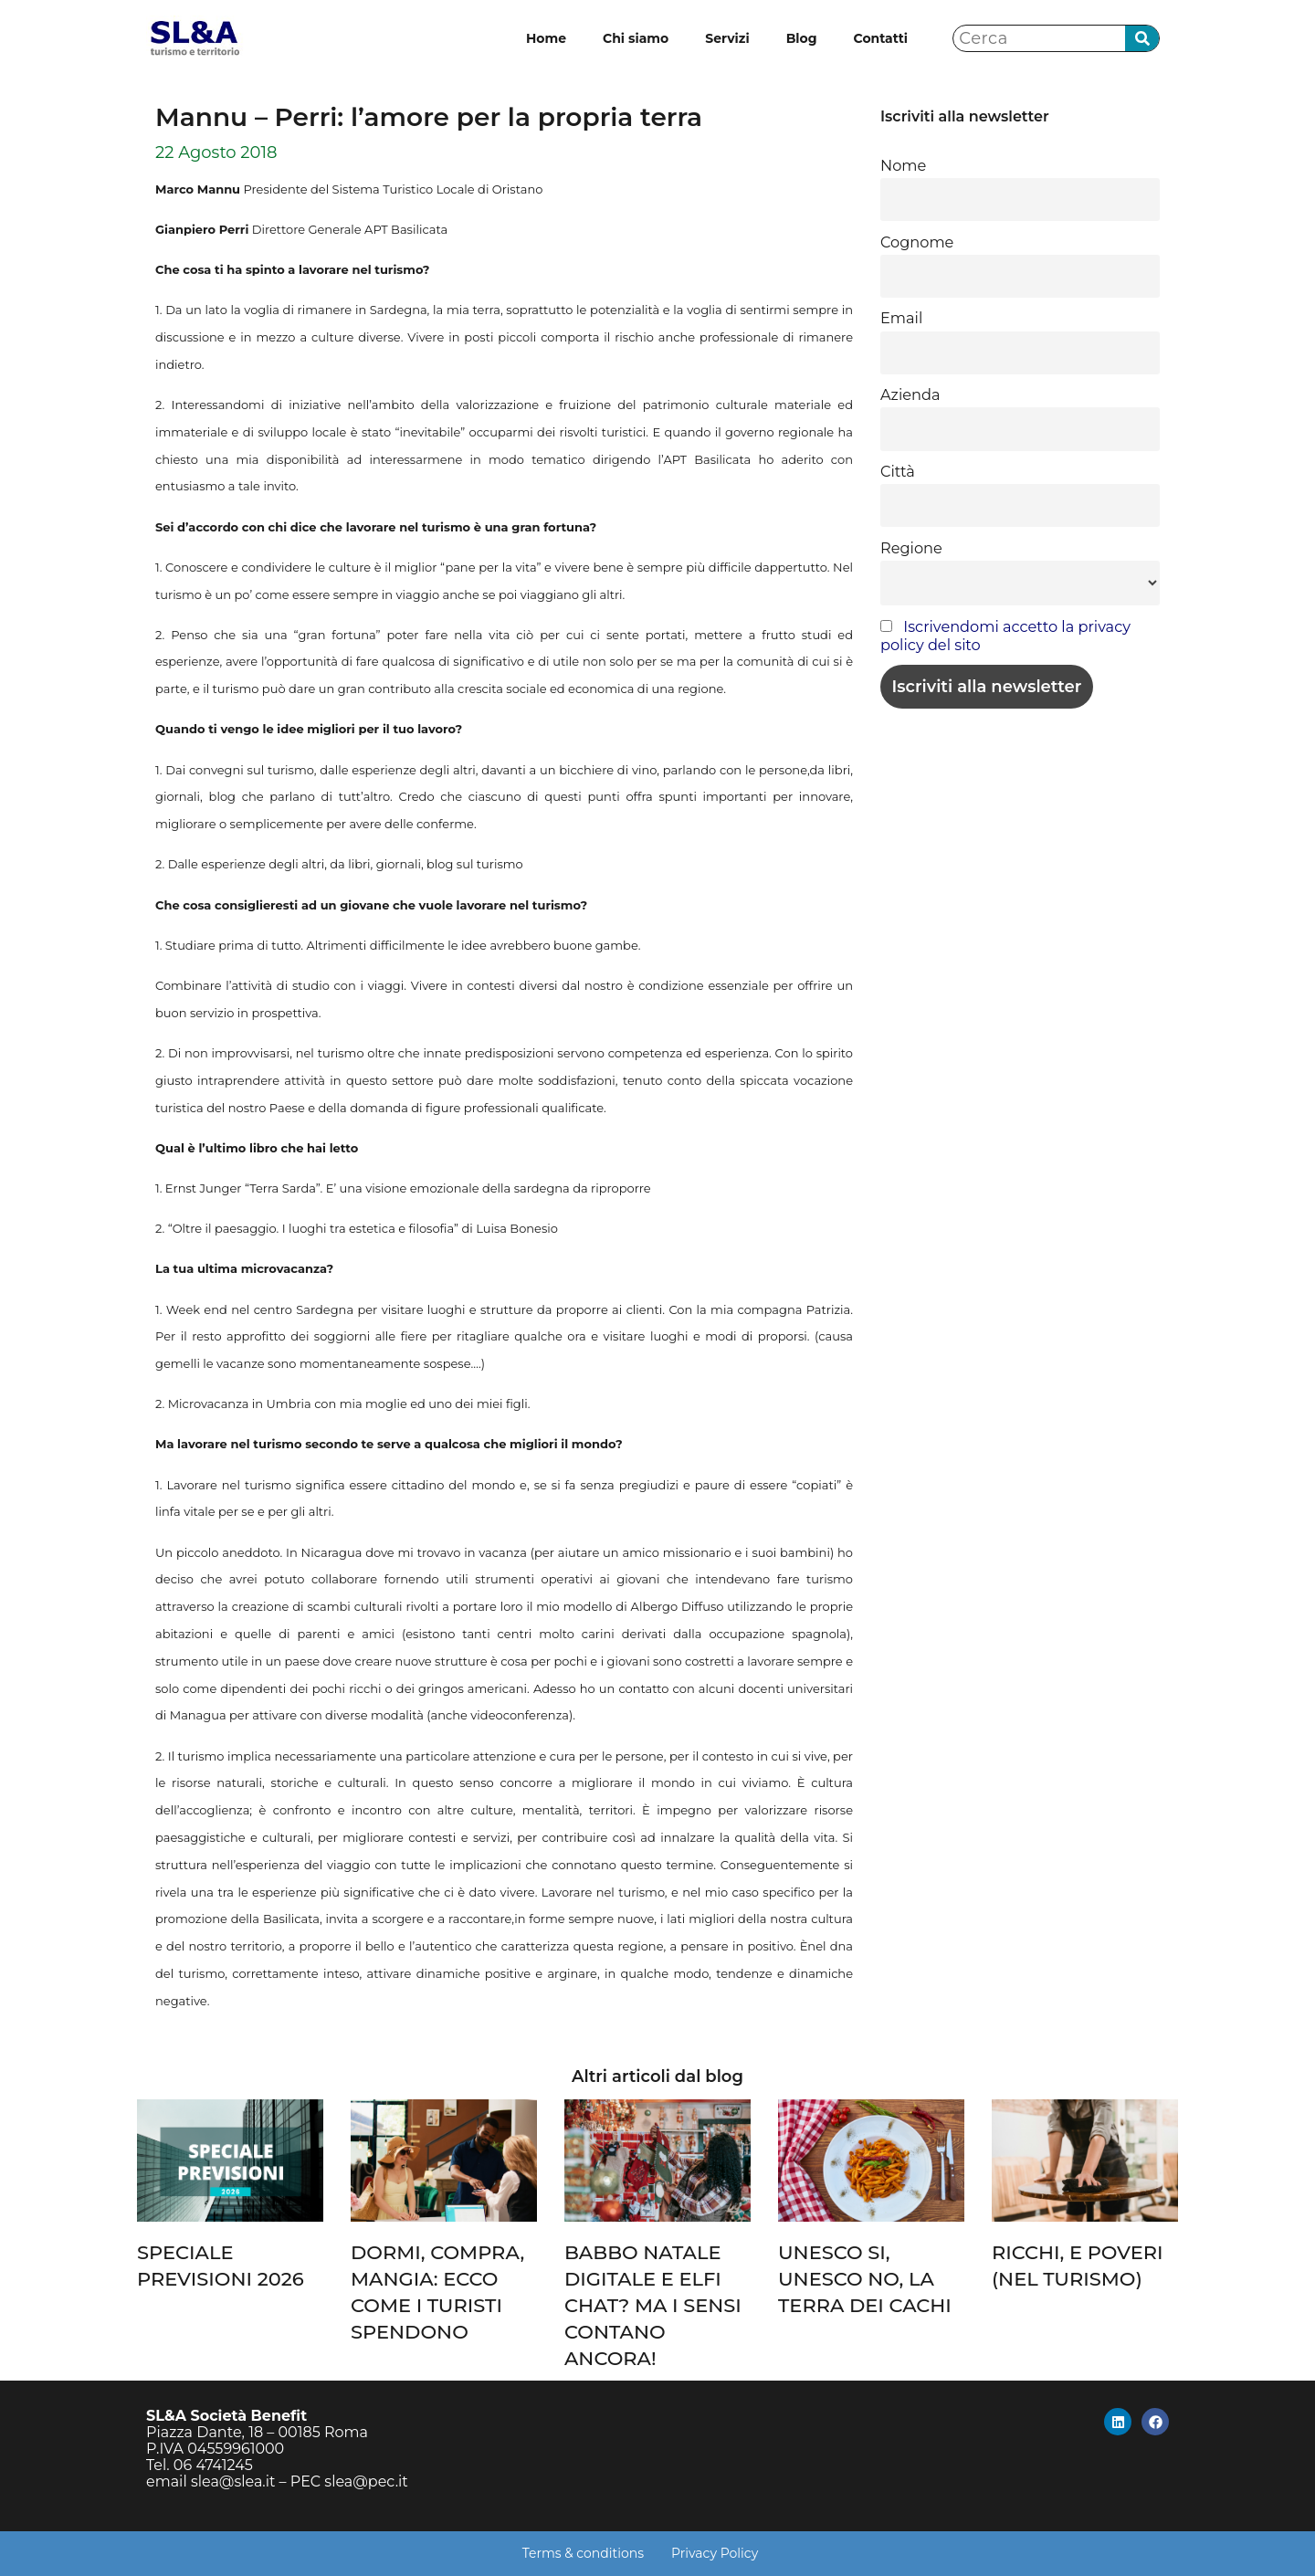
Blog (801, 38)
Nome (903, 165)
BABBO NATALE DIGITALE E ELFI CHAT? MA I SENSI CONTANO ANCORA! (653, 2305)
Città (897, 471)
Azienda (910, 394)
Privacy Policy (714, 2553)
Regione (911, 548)
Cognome (916, 242)
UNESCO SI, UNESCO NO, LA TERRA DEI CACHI (865, 2279)
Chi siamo (635, 38)
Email (901, 318)
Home (546, 38)
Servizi (727, 38)
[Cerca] (1142, 39)
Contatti (881, 38)
